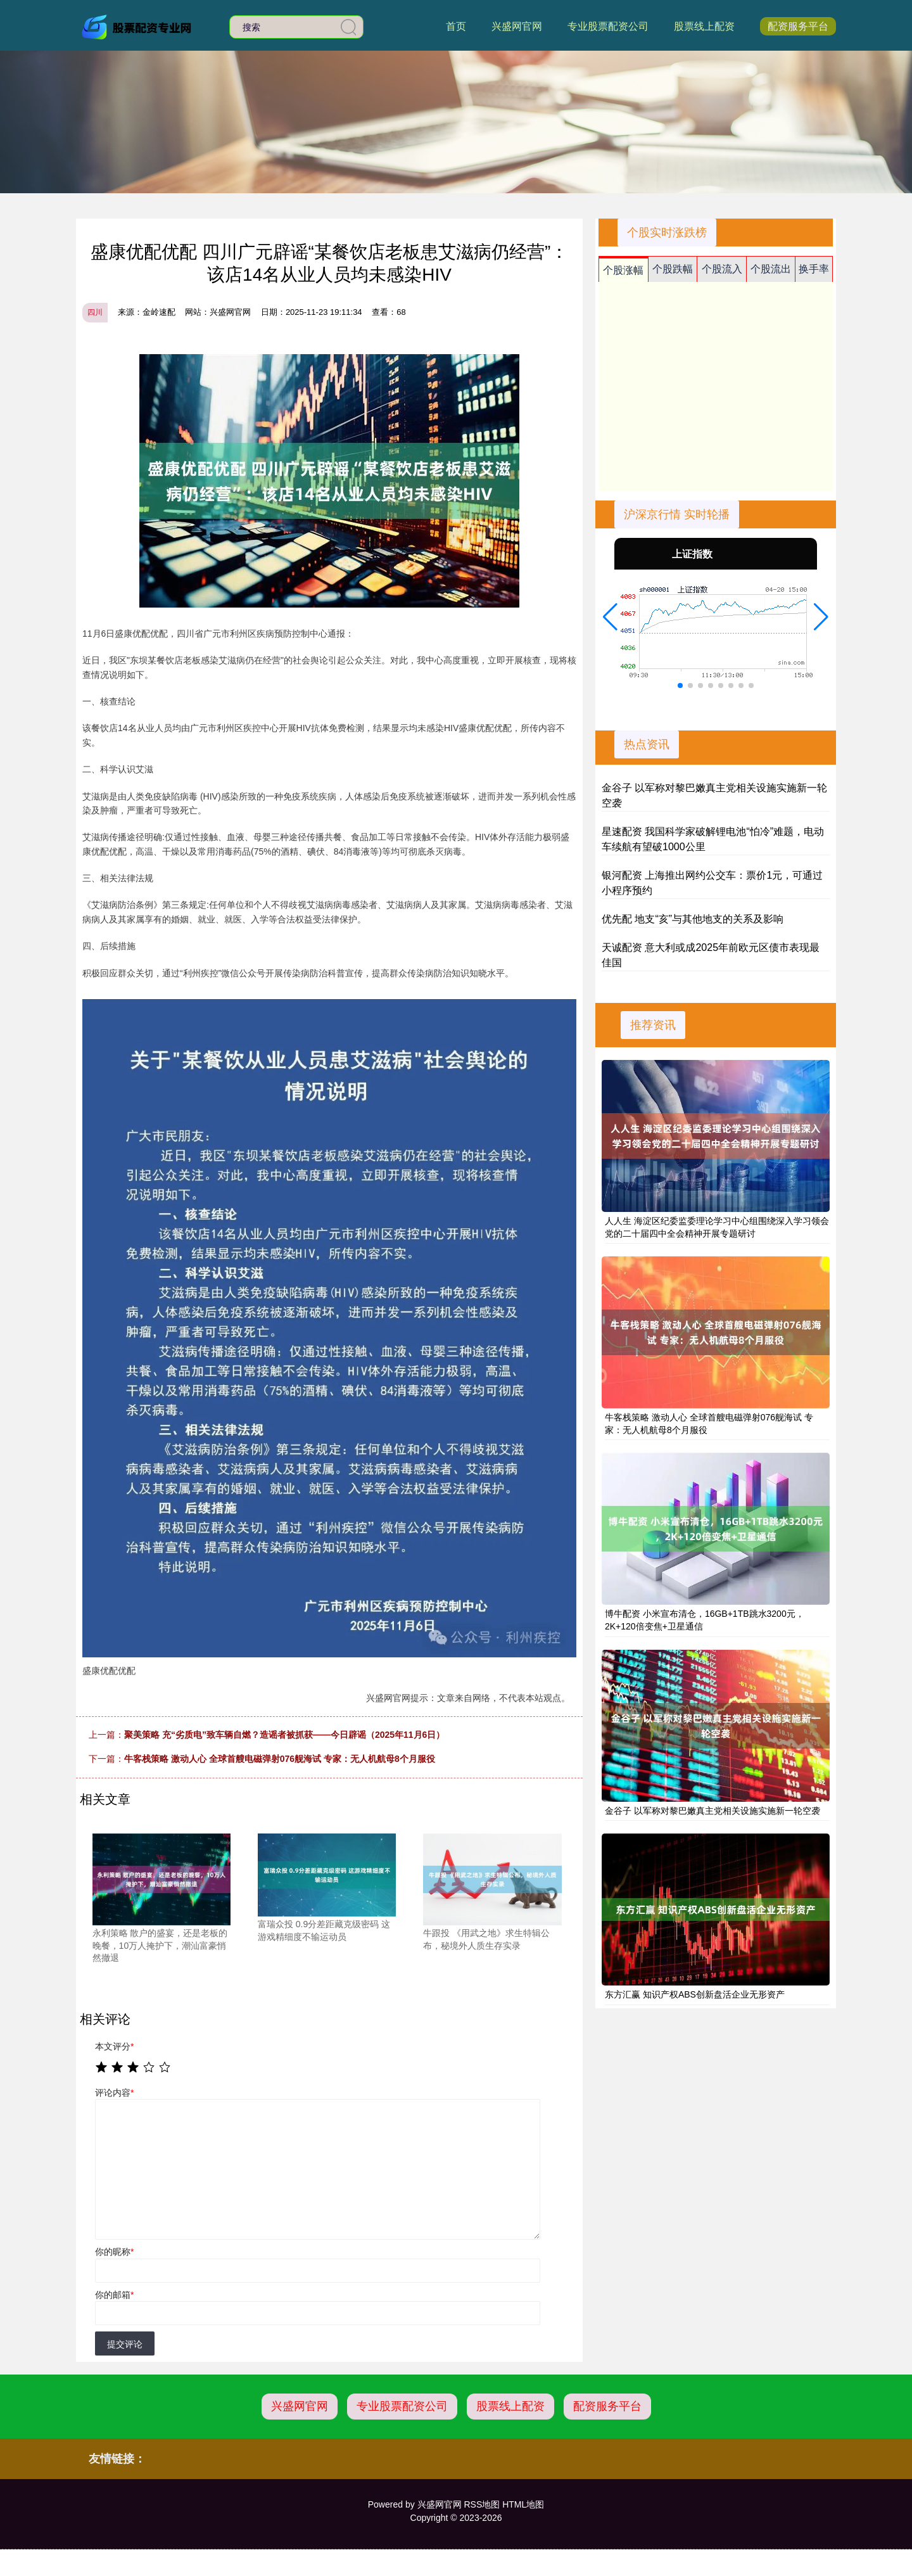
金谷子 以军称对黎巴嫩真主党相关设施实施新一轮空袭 (712, 1811)
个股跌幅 (672, 269)
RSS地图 (482, 2504)
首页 (456, 26)
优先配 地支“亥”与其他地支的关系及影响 (692, 919)
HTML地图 (523, 2504)
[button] (610, 617)
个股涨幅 (623, 270)
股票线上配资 (704, 26)
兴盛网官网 (516, 26)
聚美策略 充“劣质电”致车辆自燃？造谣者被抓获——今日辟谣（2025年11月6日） (284, 1735)
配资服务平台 (798, 26)
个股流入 (722, 269)
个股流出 (770, 269)
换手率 (814, 269)
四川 (95, 312)
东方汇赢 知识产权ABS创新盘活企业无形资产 (695, 1994)
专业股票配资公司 (608, 26)
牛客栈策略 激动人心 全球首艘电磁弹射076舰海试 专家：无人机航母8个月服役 (279, 1759)
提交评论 (124, 2344)
